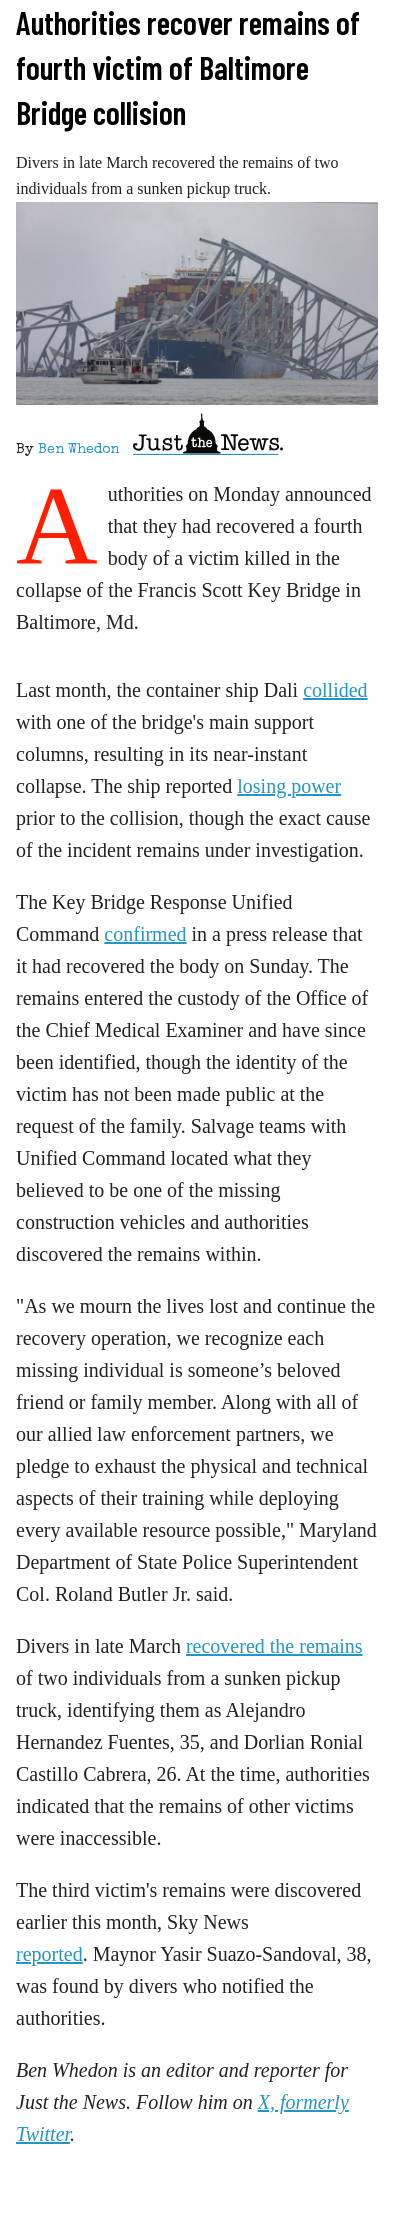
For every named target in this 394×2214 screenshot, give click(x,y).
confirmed (145, 934)
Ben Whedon (78, 450)
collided (335, 690)
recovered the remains (274, 1646)
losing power (289, 786)
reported (49, 1954)
